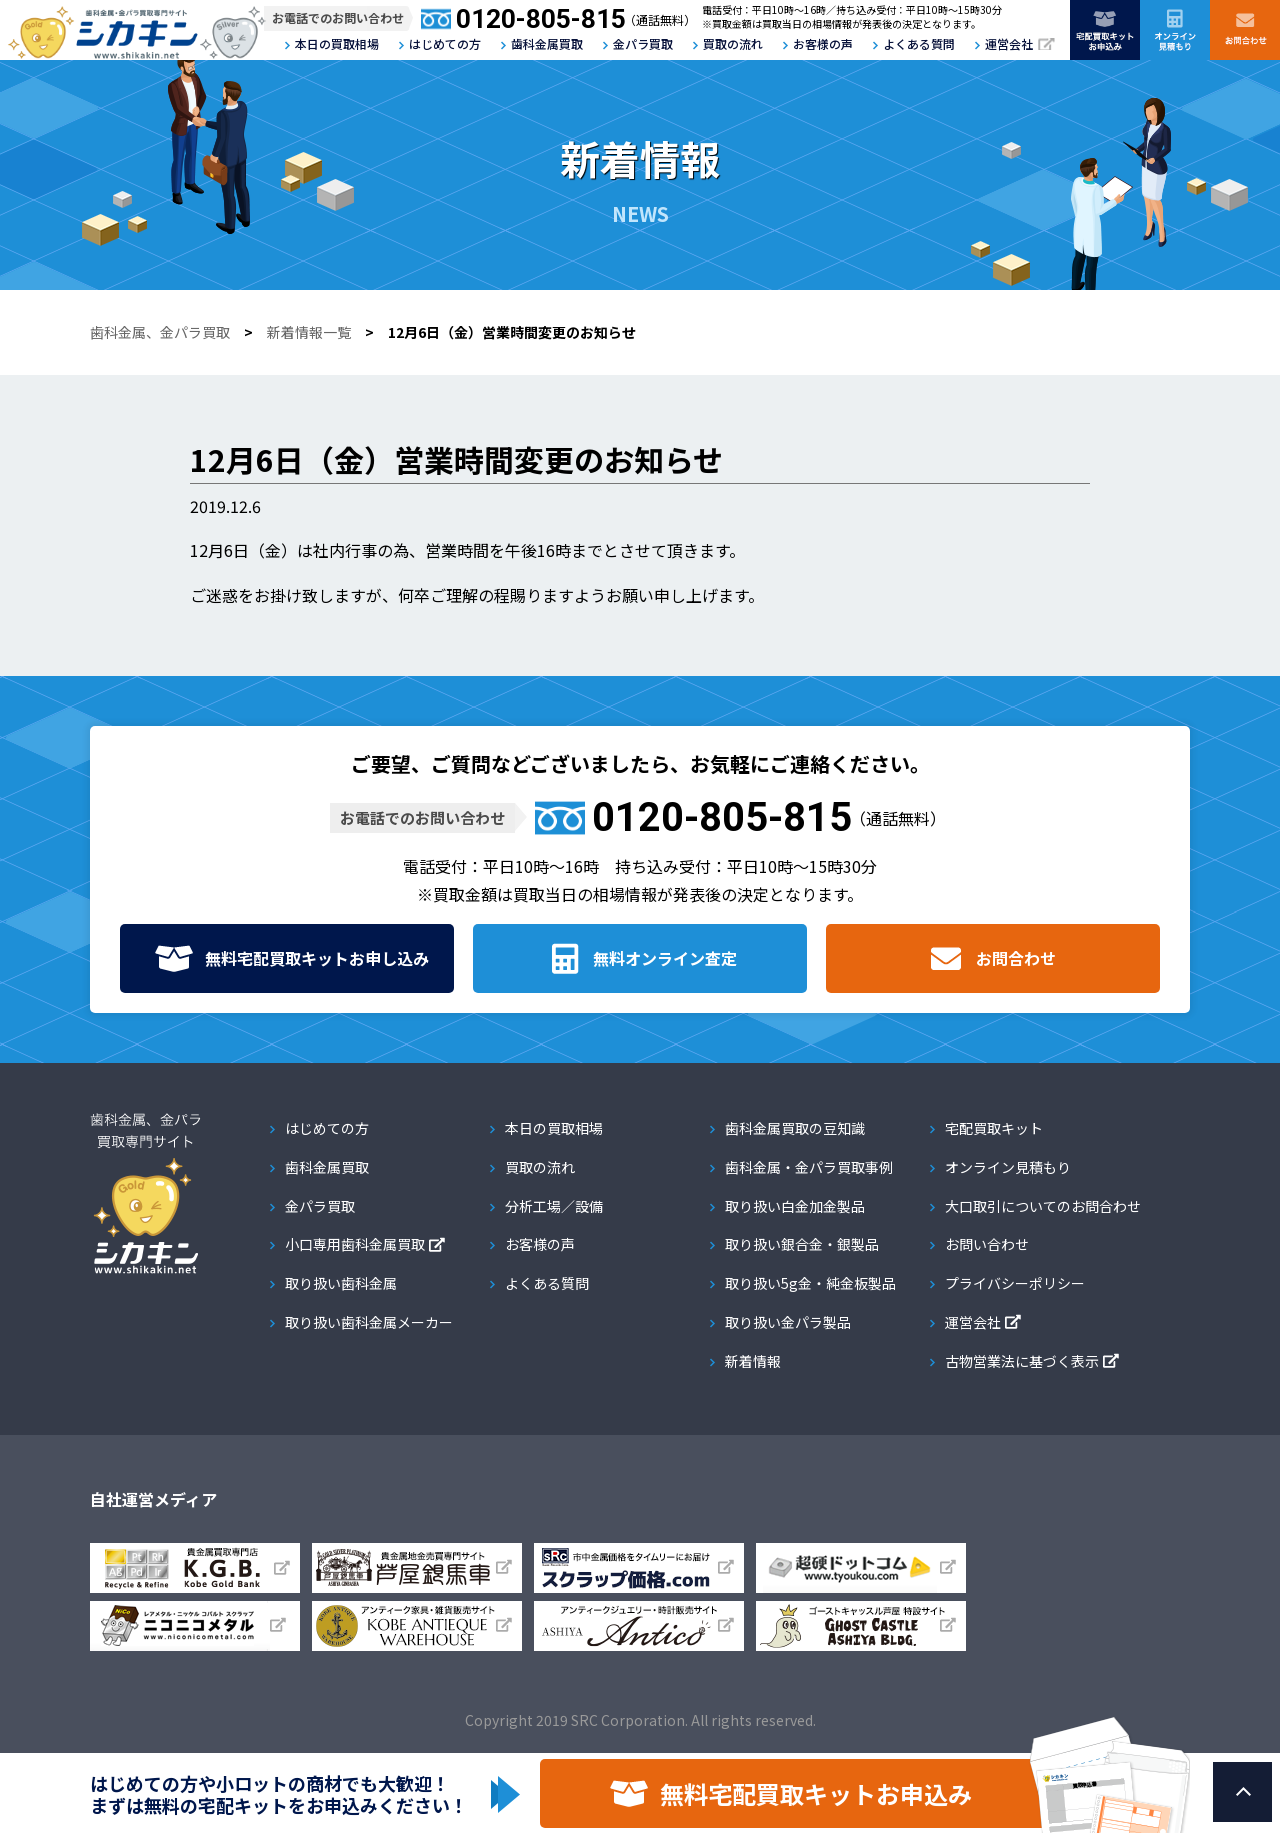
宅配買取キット (994, 1128)
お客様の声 (823, 44)
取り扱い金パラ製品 (788, 1322)
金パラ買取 (643, 44)
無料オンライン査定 (665, 958)
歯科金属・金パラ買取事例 (809, 1167)
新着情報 (753, 1361)
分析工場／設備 (554, 1206)
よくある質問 (919, 44)
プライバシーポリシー (1015, 1283)
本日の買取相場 (337, 44)
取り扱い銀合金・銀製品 (802, 1244)
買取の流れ (733, 44)
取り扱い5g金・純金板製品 (810, 1283)
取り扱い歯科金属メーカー (369, 1322)
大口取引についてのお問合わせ (1043, 1206)
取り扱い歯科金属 (341, 1283)
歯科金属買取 (547, 44)
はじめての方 (445, 44)
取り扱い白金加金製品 (795, 1206)
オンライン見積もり (1008, 1167)
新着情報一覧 (309, 332)
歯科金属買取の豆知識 (795, 1128)
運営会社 (1009, 44)
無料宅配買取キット (317, 958)
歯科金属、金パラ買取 (160, 332)
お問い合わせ (987, 1244)
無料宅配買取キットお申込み (816, 1793)
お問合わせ (1016, 958)
